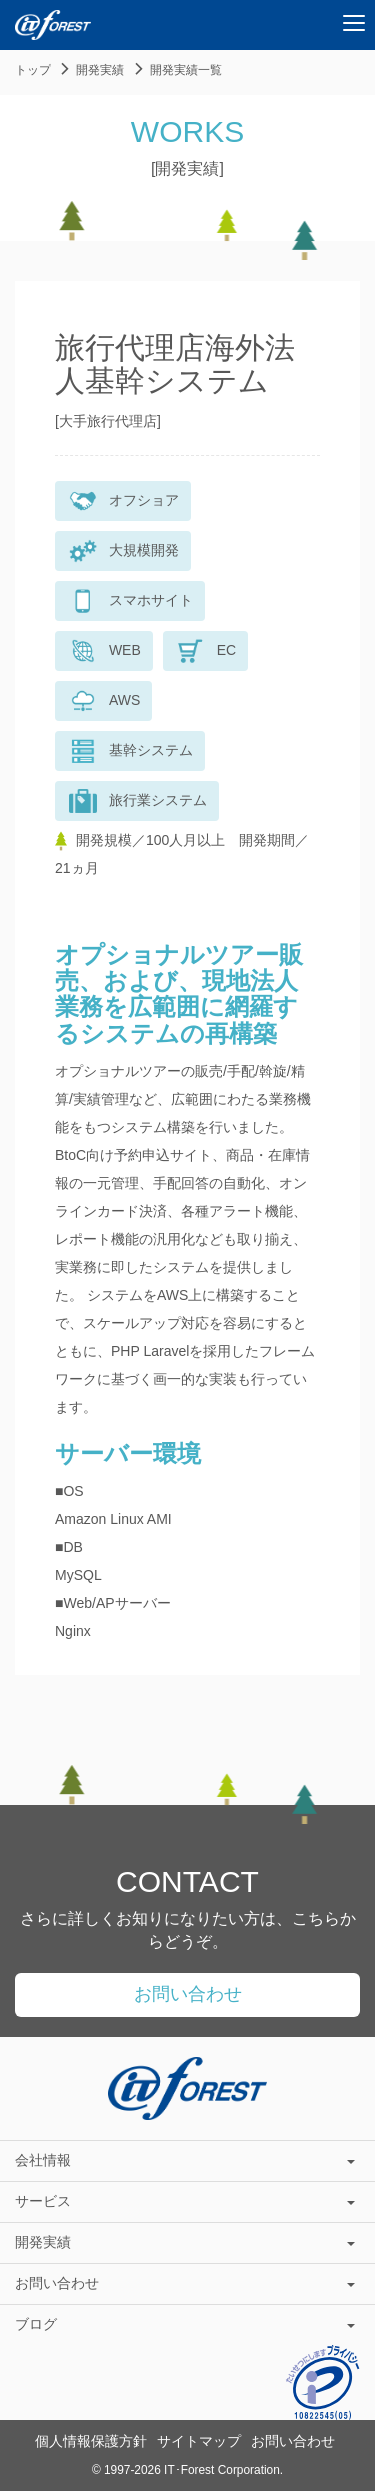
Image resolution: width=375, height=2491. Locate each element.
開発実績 (100, 70)
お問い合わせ (188, 1994)
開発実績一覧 (186, 70)
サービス (185, 2201)
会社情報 (185, 2160)
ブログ (185, 2324)
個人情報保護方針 (91, 2441)
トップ (33, 70)
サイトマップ (199, 2441)
